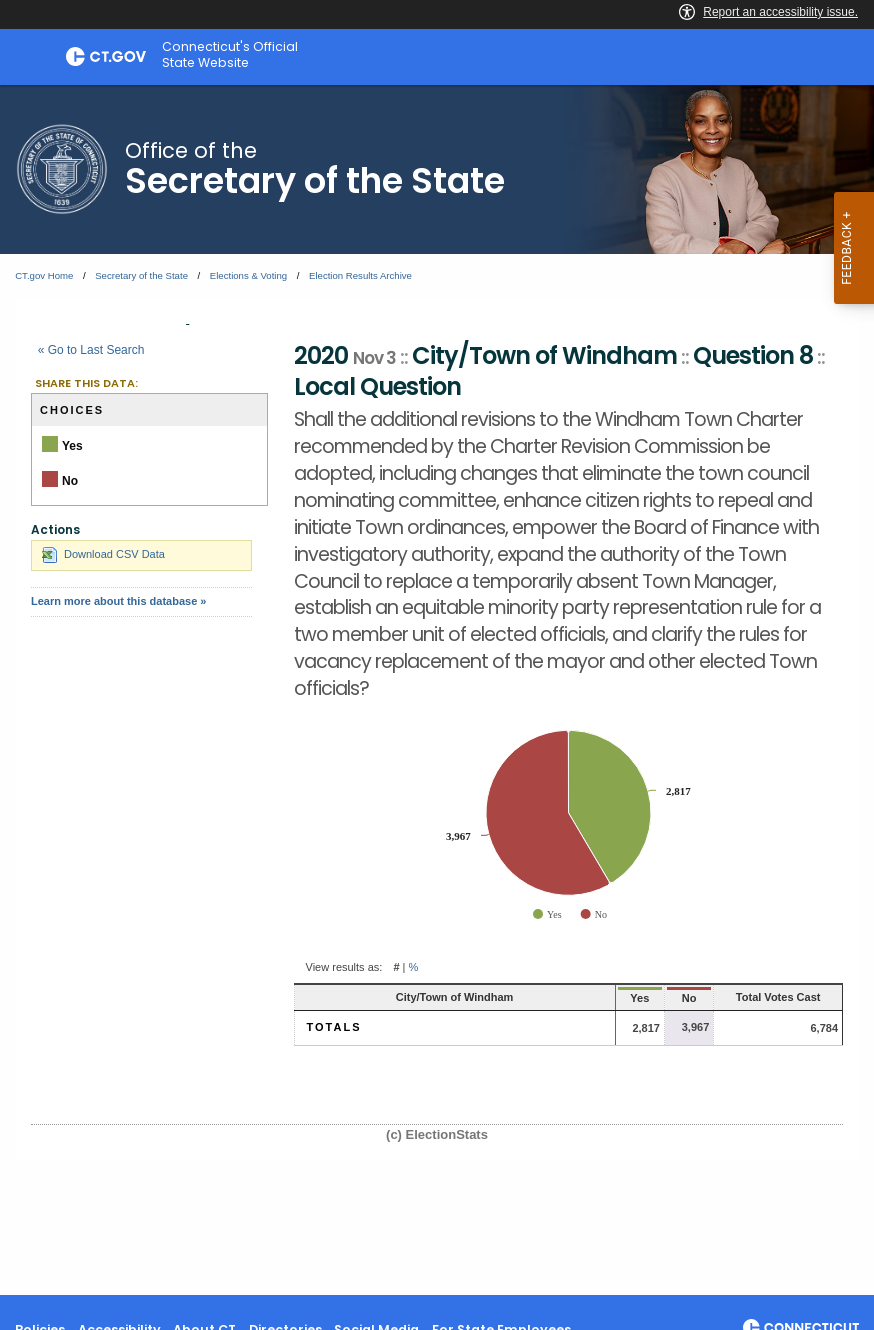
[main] (437, 690)
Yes (587, 998)
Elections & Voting (248, 275)
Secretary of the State (141, 275)
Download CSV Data (103, 554)
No (644, 998)
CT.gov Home (44, 275)
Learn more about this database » (118, 601)
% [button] (414, 967)
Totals (334, 1027)
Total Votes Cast (758, 997)
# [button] (396, 967)
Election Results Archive (360, 275)
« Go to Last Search (91, 350)
